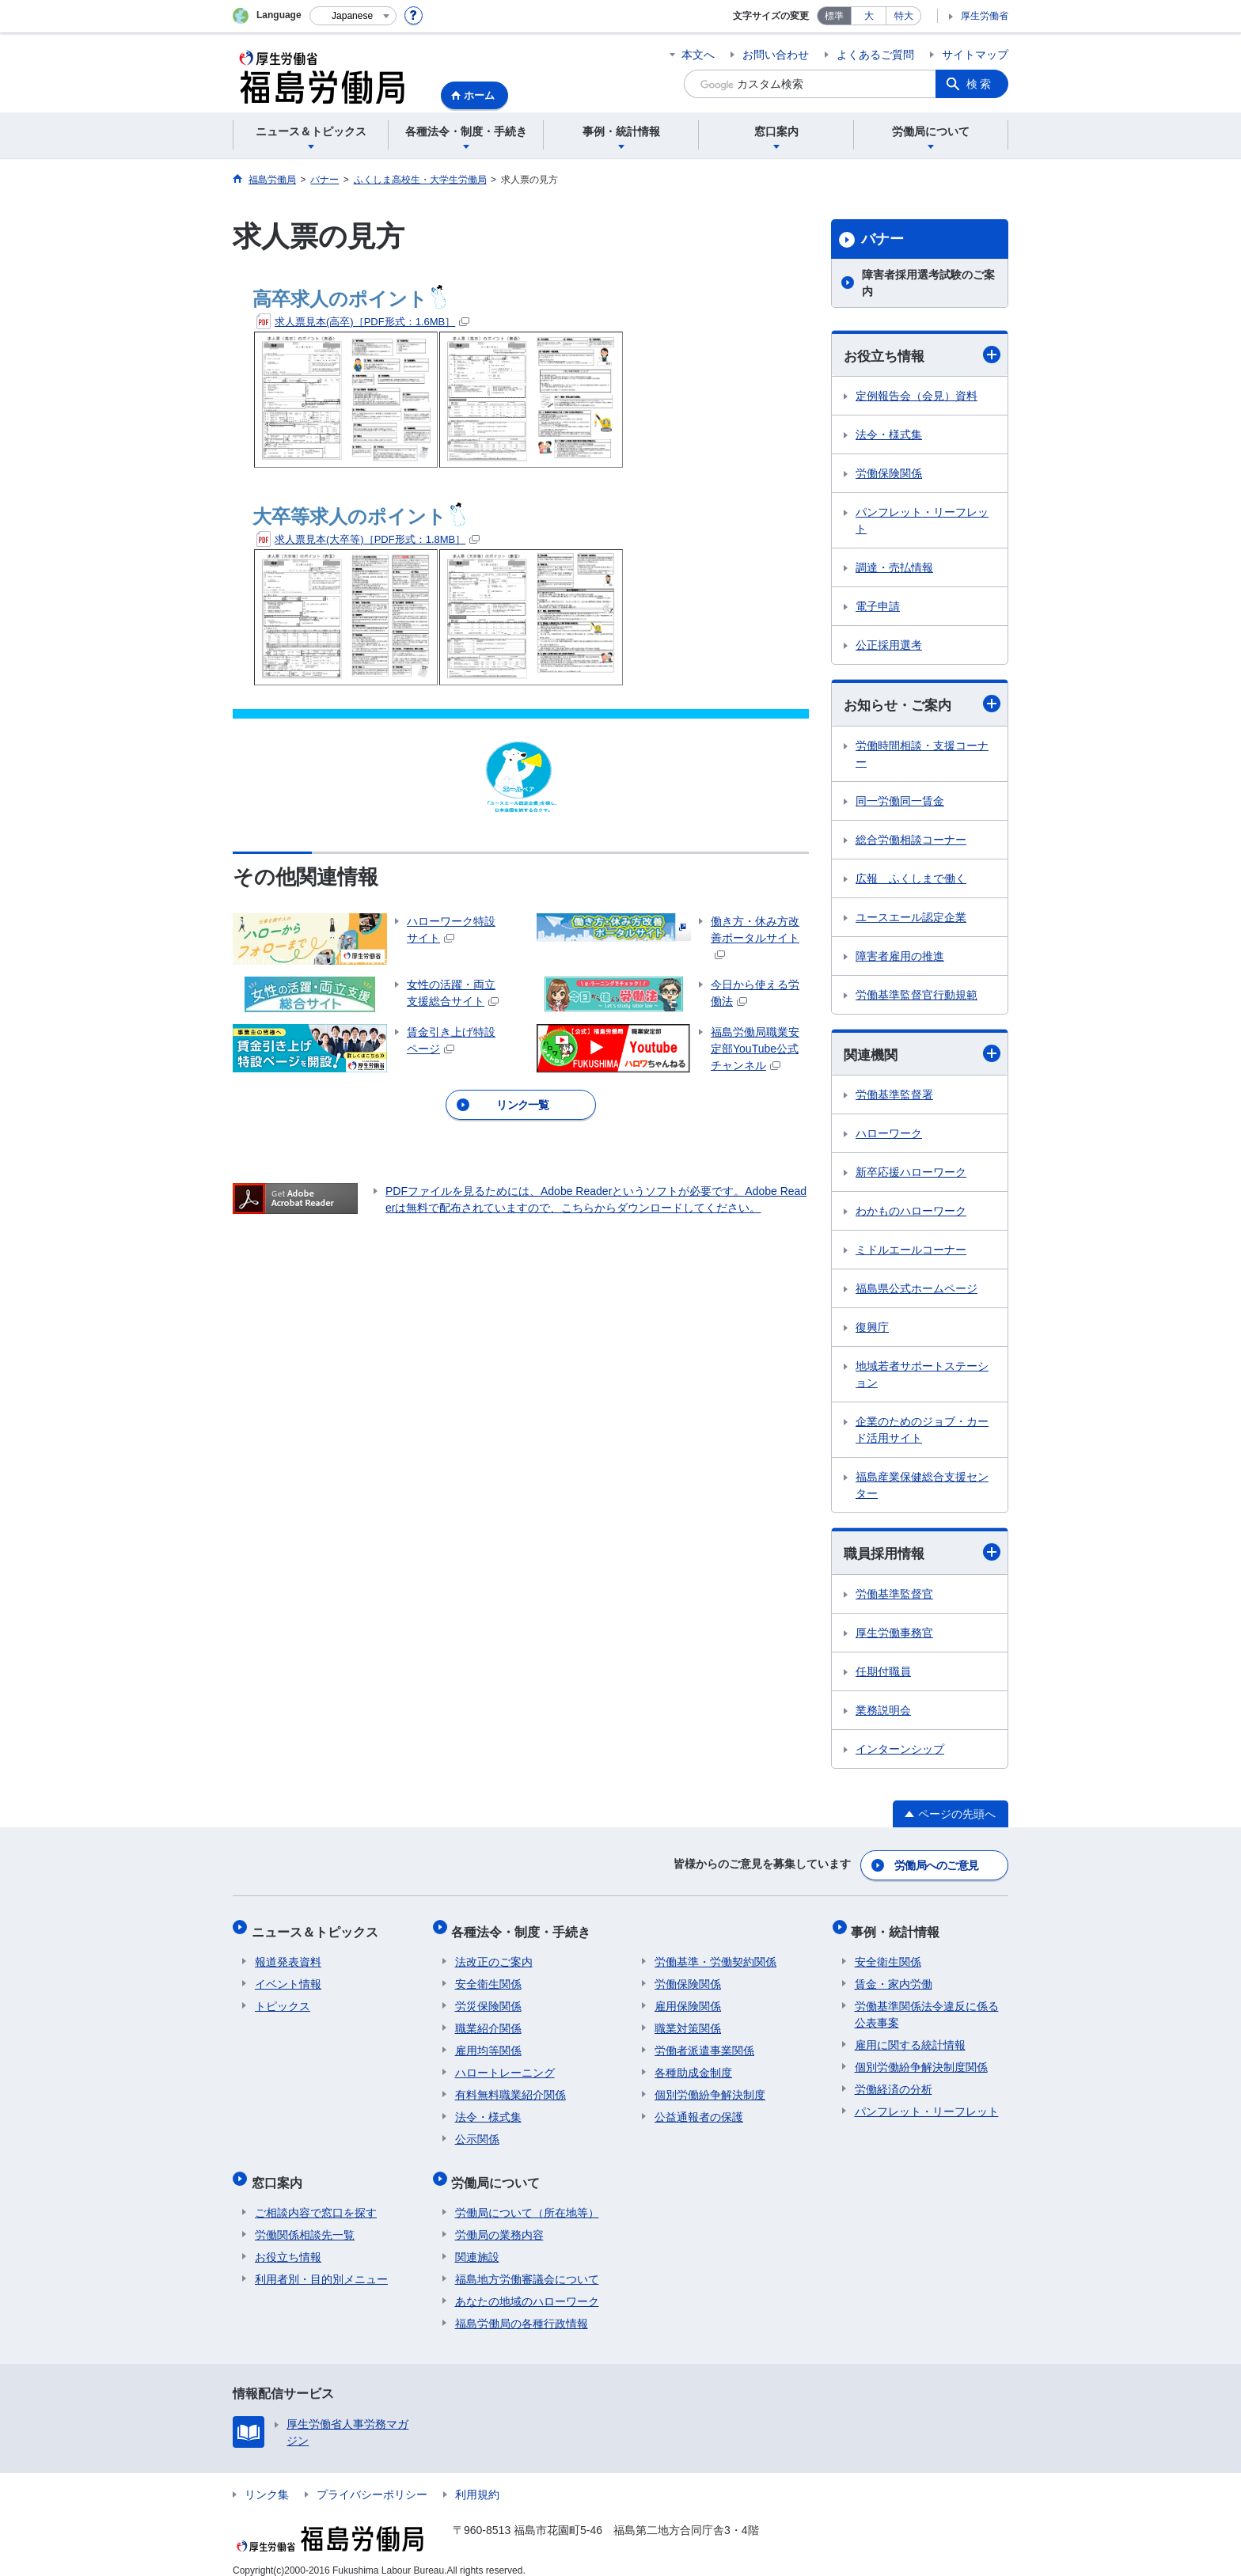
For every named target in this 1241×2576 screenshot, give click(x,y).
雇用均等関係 (488, 2042)
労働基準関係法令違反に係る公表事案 (927, 2006)
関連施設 (477, 2242)
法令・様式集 (889, 435)
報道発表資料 (288, 1954)
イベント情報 (288, 1976)
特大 (903, 15)
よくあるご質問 (875, 54)
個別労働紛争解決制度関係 (921, 2059)
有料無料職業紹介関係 (510, 2087)
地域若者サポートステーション (922, 1376)
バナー (882, 239)
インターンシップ (900, 1751)
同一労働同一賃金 (900, 802)
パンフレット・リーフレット (922, 521)
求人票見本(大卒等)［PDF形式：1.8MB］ (368, 539)
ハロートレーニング (505, 2064)
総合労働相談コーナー (911, 841)
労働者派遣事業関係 (704, 2042)
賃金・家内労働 (893, 1976)
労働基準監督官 (894, 1596)
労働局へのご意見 (937, 1865)
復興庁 (872, 1329)
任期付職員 (883, 1673)
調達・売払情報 (894, 568)
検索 (979, 84)
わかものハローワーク (911, 1213)
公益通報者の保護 (699, 2109)
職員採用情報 (922, 1555)
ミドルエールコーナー (911, 1252)
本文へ (698, 54)
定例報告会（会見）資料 (916, 396)
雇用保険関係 (688, 1998)
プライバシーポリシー (372, 2479)
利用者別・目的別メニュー (321, 2264)
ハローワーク (889, 1135)
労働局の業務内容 (499, 2220)
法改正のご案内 (494, 1954)
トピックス (282, 1998)
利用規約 (477, 2479)
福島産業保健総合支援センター (922, 1487)
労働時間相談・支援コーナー (922, 755)
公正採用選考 (889, 645)
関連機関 (922, 1055)
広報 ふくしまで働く (911, 880)
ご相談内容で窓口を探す (316, 2197)
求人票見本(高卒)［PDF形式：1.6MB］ (362, 322)
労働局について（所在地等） (527, 2197)
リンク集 (267, 2479)
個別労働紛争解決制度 (710, 2087)
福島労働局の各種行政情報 (521, 2308)
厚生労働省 (984, 15)
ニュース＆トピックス (318, 1927)
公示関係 (477, 2131)
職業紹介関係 (488, 2020)
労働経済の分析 (893, 2081)
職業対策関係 (688, 2020)
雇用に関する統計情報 (910, 2037)
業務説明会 (883, 1712)
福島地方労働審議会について (527, 2264)
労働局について (499, 2171)
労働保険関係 (889, 474)
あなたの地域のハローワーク (527, 2286)
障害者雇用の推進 (900, 957)
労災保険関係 (488, 1998)
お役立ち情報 (922, 355)
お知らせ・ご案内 (922, 705)
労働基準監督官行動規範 (916, 996)
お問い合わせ (775, 54)
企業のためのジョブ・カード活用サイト (922, 1432)
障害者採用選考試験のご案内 (928, 283)
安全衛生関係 (488, 1976)
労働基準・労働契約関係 (715, 1954)
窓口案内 (280, 2171)
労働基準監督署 (894, 1097)
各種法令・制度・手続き (524, 1927)
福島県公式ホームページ (916, 1290)
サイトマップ (975, 54)
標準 (834, 15)
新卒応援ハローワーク (911, 1174)
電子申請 (878, 607)
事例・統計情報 (899, 1927)
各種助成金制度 (693, 2064)
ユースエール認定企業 (911, 918)
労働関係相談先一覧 (305, 2220)
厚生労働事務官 (894, 1635)
